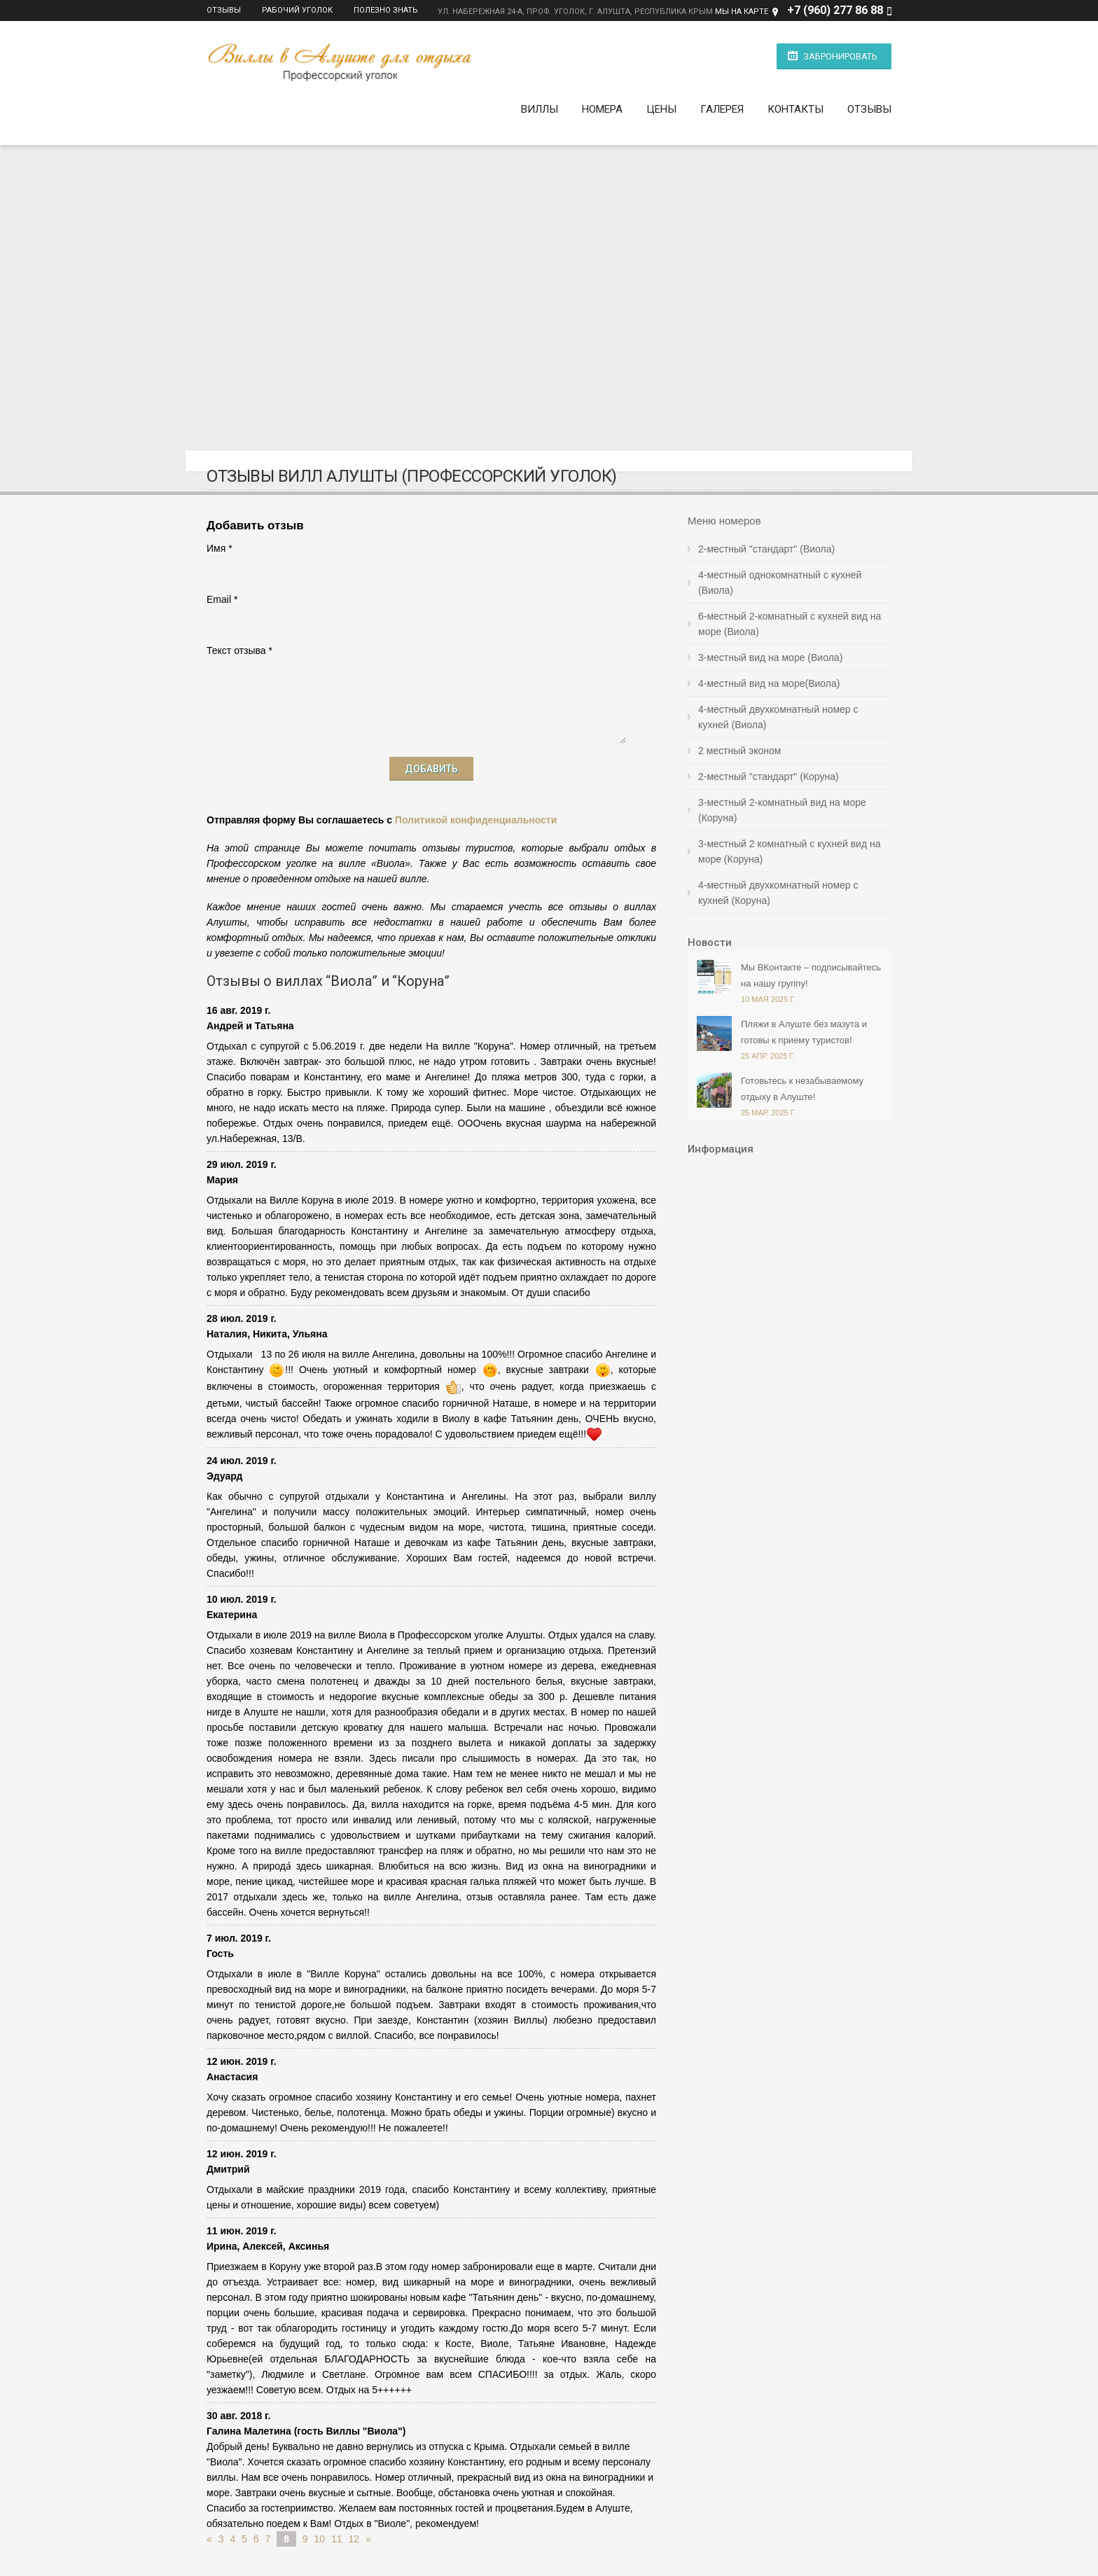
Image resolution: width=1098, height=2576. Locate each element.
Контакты (795, 105)
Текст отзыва (236, 646)
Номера (602, 105)
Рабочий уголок (297, 10)
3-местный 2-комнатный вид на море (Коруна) (782, 806)
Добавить (431, 764)
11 (336, 2534)
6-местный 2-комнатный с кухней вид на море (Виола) (789, 619)
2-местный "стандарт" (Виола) (766, 544)
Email (219, 595)
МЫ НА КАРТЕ (741, 11)
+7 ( (797, 10)
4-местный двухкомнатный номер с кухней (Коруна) (778, 888)
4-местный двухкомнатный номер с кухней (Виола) (778, 712)
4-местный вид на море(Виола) (769, 679)
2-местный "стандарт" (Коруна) (768, 772)
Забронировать (840, 56)
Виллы (539, 105)
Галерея (722, 105)
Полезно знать (386, 10)
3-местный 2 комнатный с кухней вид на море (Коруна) (789, 847)
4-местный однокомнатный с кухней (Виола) (779, 578)
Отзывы (224, 10)
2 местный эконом (739, 746)
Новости (710, 938)
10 (320, 2534)
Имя (216, 544)
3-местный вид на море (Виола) (770, 653)
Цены (661, 105)
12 (353, 2534)
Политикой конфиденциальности (476, 815)
